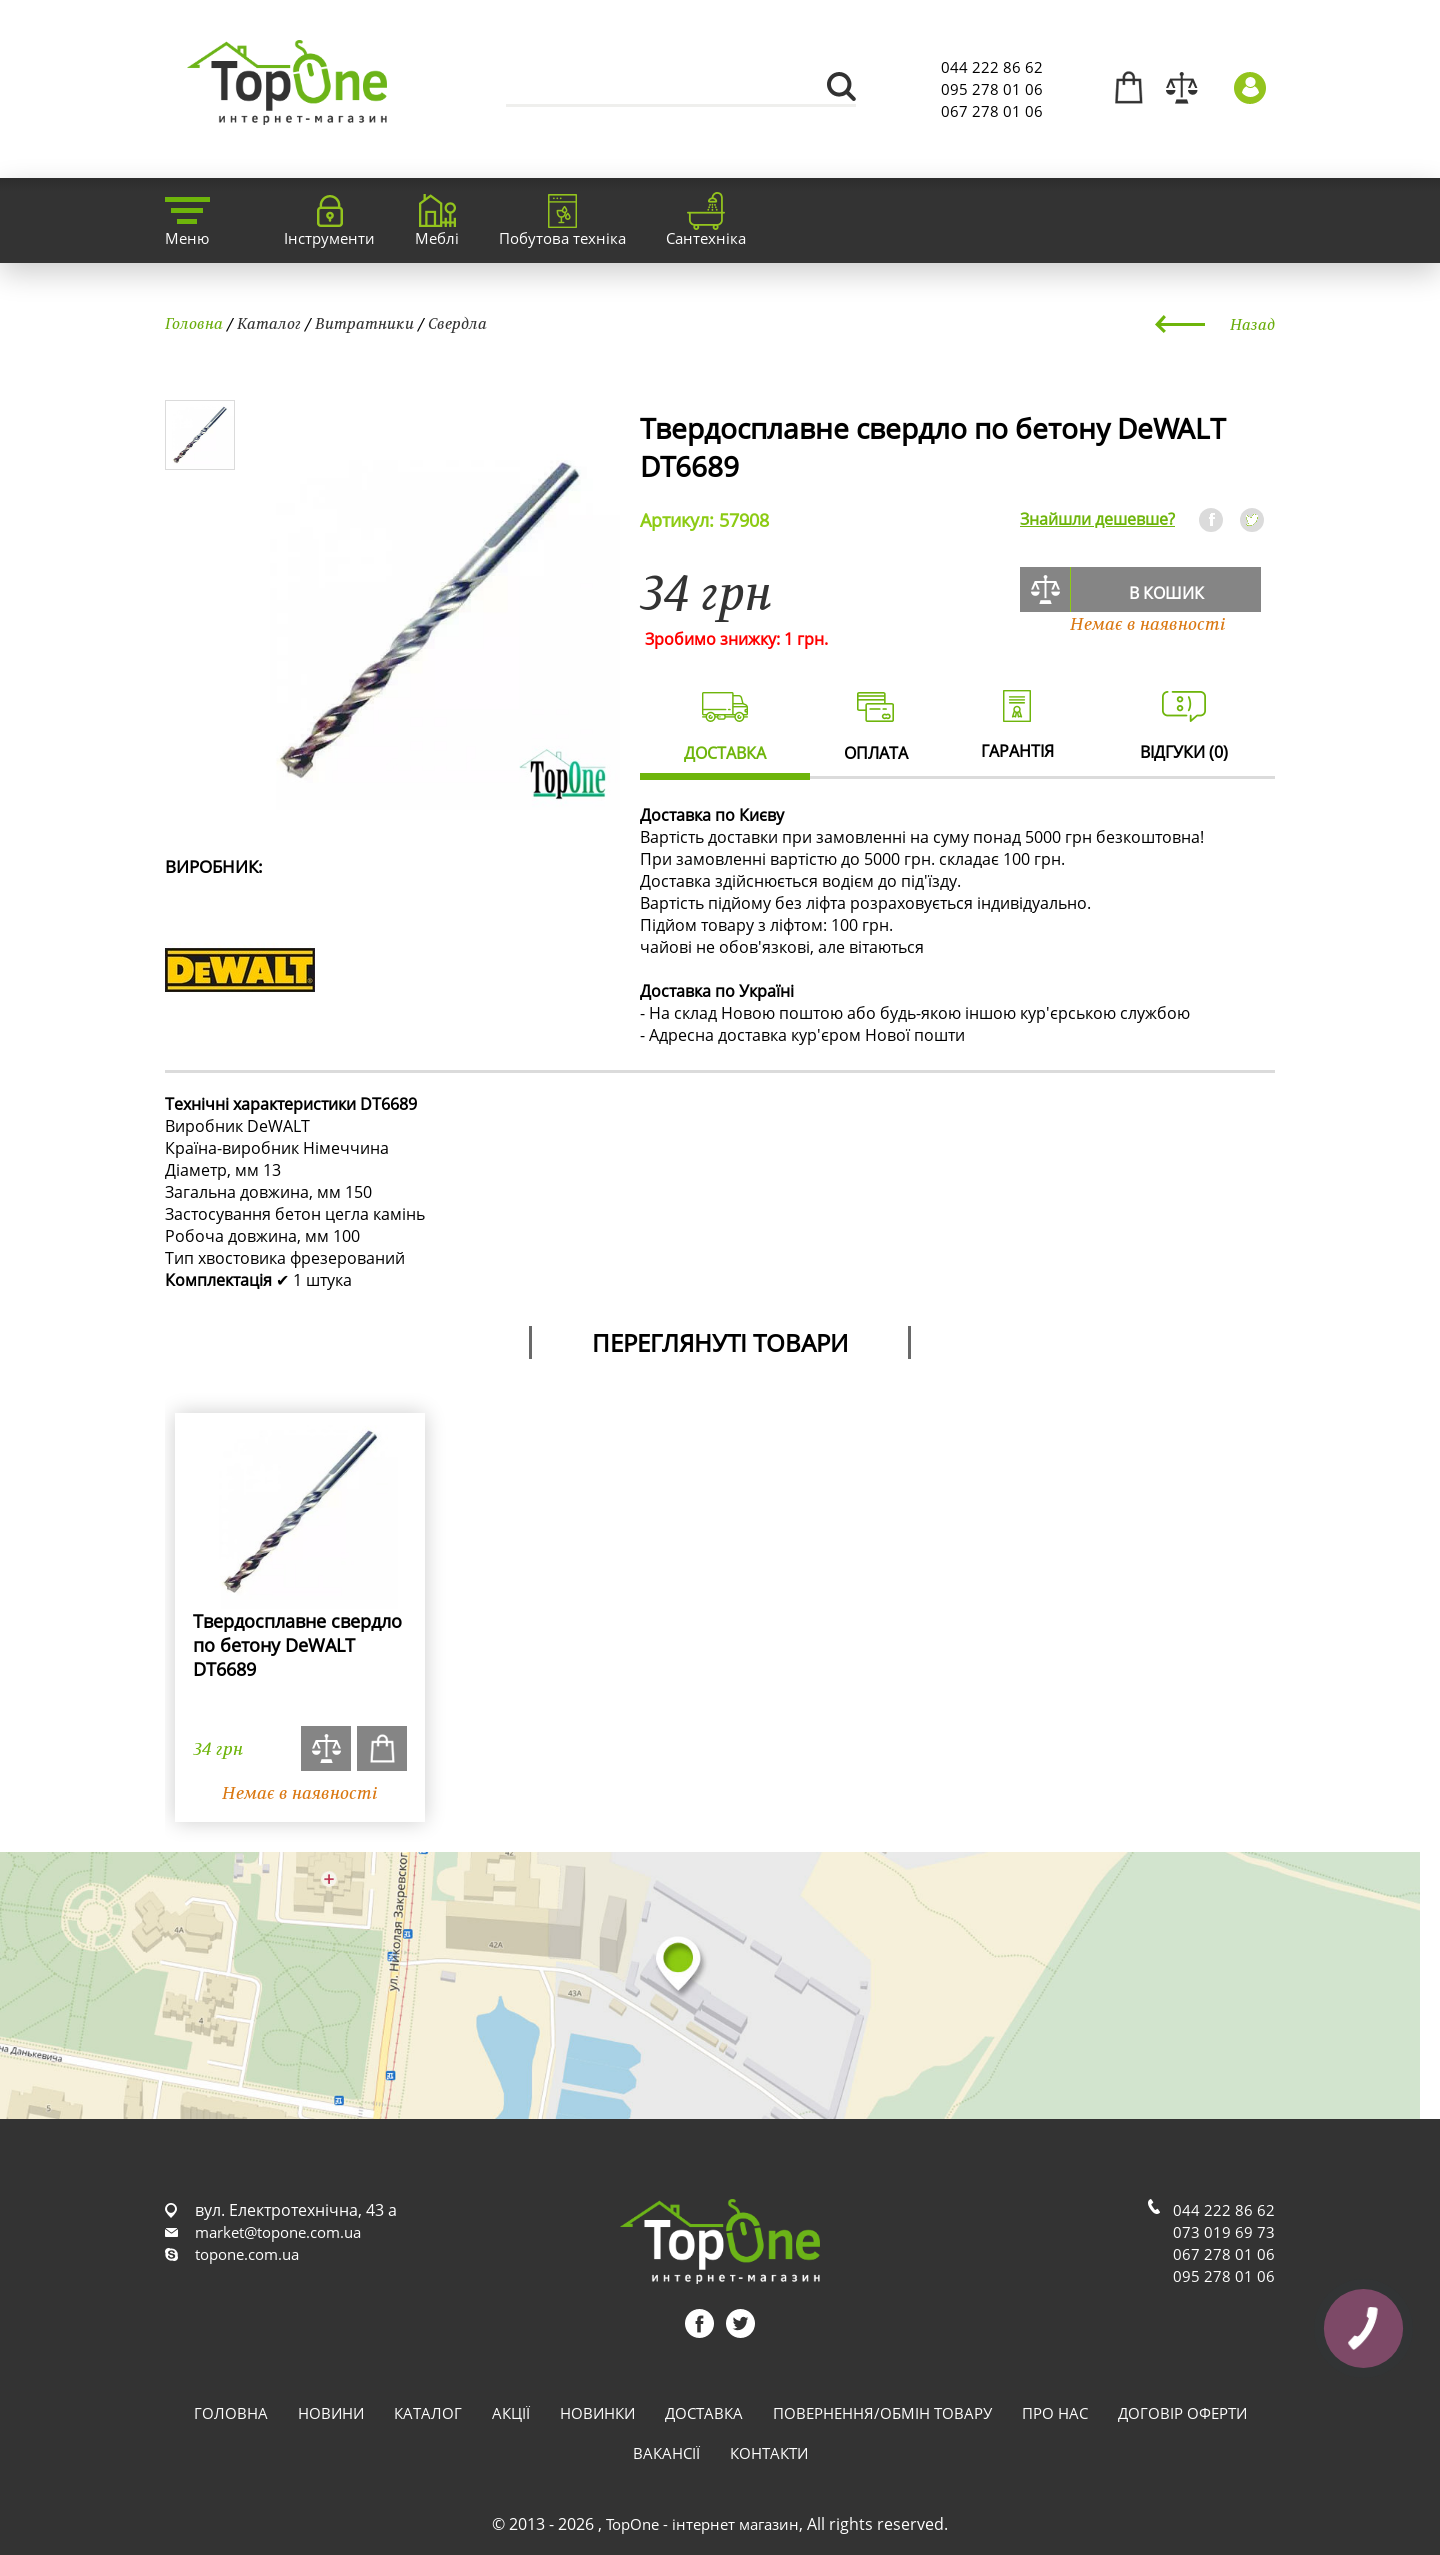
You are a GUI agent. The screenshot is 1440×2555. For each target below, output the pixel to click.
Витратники (364, 323)
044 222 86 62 (992, 67)
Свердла (457, 323)
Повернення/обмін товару (882, 2413)
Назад (1252, 324)
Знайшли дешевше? (1097, 519)
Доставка (704, 2413)
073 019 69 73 (1224, 2232)
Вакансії (666, 2453)
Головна (194, 323)
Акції (511, 2413)
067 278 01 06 (992, 111)
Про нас (1055, 2413)
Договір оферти (1182, 2413)
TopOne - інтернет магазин (702, 2524)
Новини (331, 2413)
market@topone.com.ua (278, 2232)
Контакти (769, 2453)
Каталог (269, 323)
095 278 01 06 (992, 89)
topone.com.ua (247, 2254)
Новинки (597, 2413)
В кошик (1166, 593)
